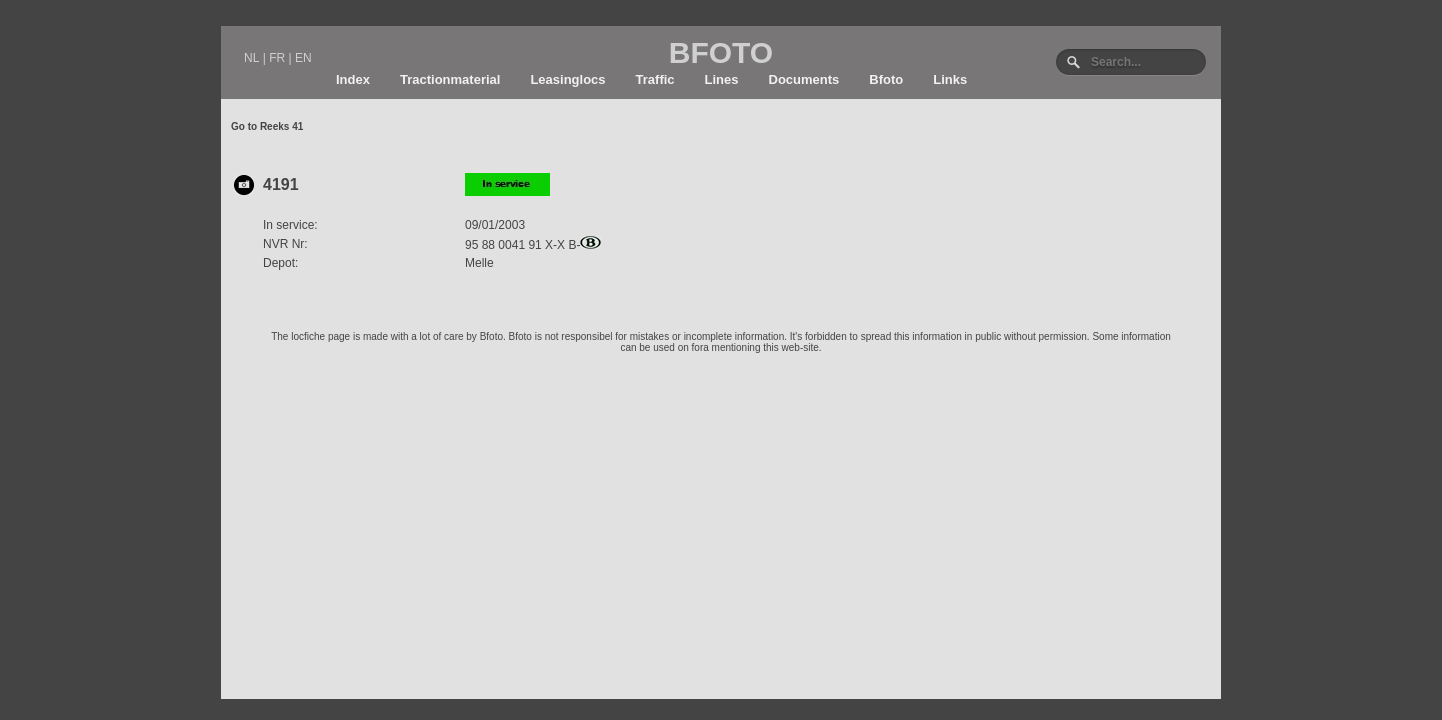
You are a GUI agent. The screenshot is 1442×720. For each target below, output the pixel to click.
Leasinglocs (567, 79)
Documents (804, 79)
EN (303, 58)
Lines (722, 79)
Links (950, 79)
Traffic (655, 79)
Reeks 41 (281, 126)
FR (277, 58)
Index (353, 79)
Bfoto (886, 79)
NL (251, 58)
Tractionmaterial (450, 79)
